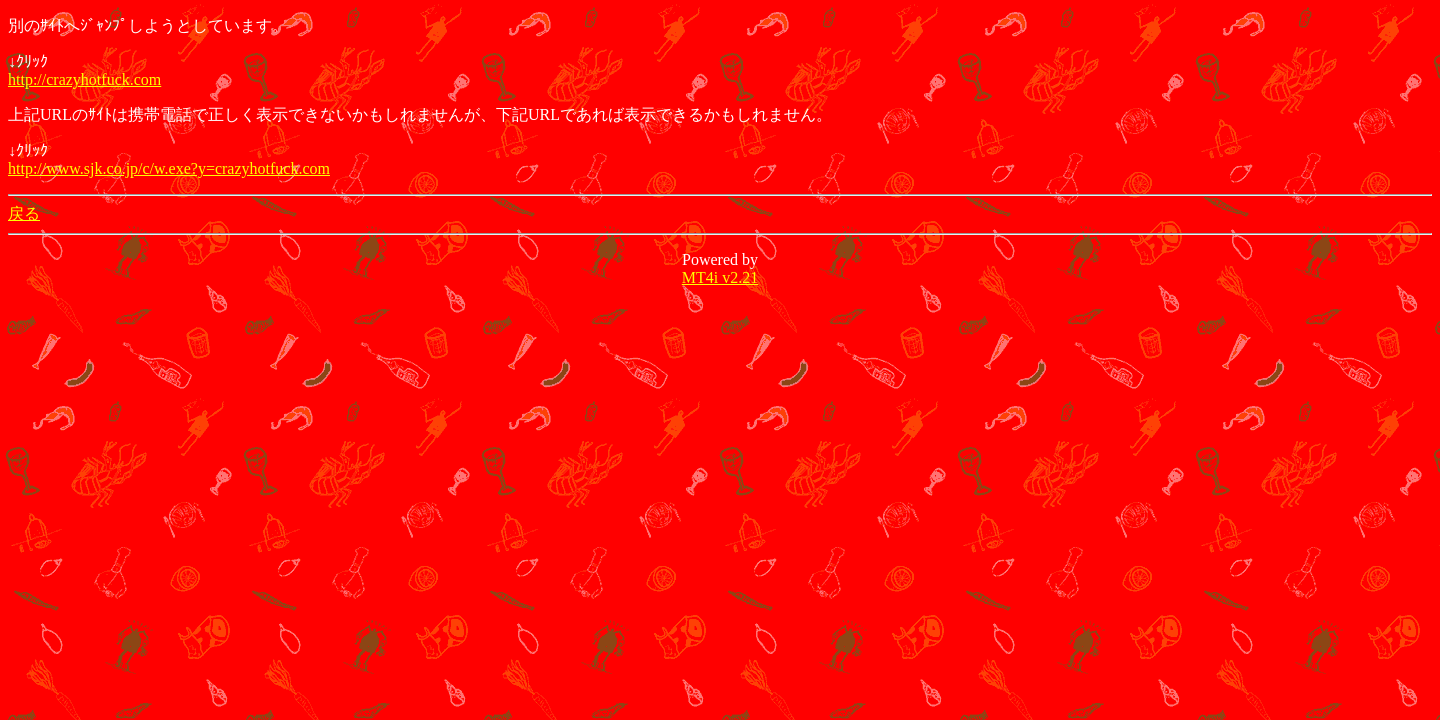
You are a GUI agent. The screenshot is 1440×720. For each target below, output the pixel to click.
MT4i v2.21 (720, 277)
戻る (24, 213)
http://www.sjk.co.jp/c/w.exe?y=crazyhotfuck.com (169, 168)
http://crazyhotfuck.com (84, 79)
